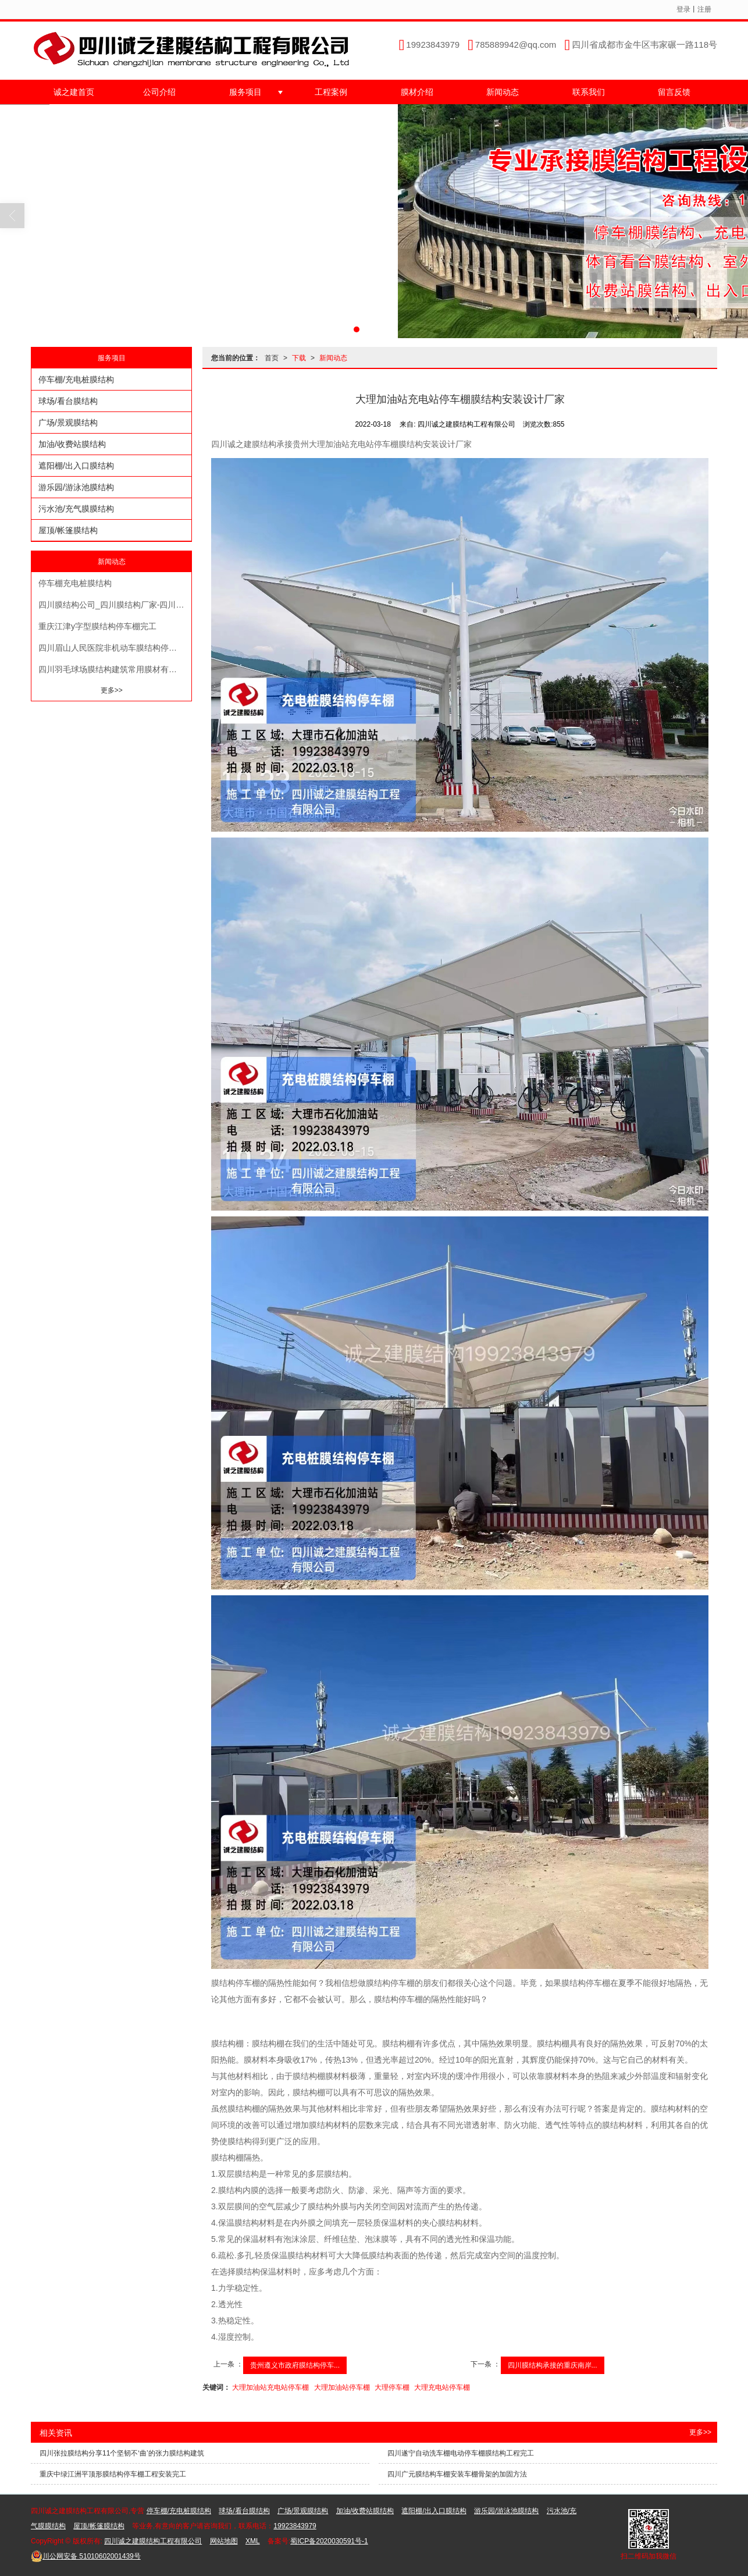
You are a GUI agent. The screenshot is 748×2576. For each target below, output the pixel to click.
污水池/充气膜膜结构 (76, 508)
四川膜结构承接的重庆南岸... (552, 2365)
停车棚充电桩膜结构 (75, 583)
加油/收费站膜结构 (72, 444)
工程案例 (331, 92)
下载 (299, 358)
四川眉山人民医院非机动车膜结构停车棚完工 (114, 647)
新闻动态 (502, 92)
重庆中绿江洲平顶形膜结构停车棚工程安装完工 (113, 2474)
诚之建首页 (74, 92)
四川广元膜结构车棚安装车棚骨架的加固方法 (457, 2474)
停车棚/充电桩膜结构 (76, 379)
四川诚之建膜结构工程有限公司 (153, 2541)
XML (252, 2541)
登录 (683, 9)
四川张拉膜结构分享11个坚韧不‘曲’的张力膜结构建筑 (122, 2453)
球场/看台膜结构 (68, 401)
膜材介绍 (417, 92)
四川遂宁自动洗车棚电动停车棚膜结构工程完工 (460, 2453)
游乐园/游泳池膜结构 (76, 487)
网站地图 (224, 2541)
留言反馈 (674, 92)
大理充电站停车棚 (442, 2387)
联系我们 (588, 92)
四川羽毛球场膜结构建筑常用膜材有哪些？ (114, 669)
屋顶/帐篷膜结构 (68, 530)
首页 (272, 358)
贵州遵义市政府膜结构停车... (295, 2365)
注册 (704, 9)
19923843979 (294, 2526)
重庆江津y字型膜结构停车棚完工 (97, 626)
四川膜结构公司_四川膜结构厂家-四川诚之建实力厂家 (114, 604)
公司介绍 (159, 92)
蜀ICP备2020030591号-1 (329, 2541)
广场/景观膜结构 (68, 422)
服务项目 (245, 92)
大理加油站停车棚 (342, 2387)
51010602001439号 (86, 2556)
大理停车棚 (392, 2387)
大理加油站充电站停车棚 (270, 2387)
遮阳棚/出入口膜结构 (76, 465)
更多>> (112, 690)
